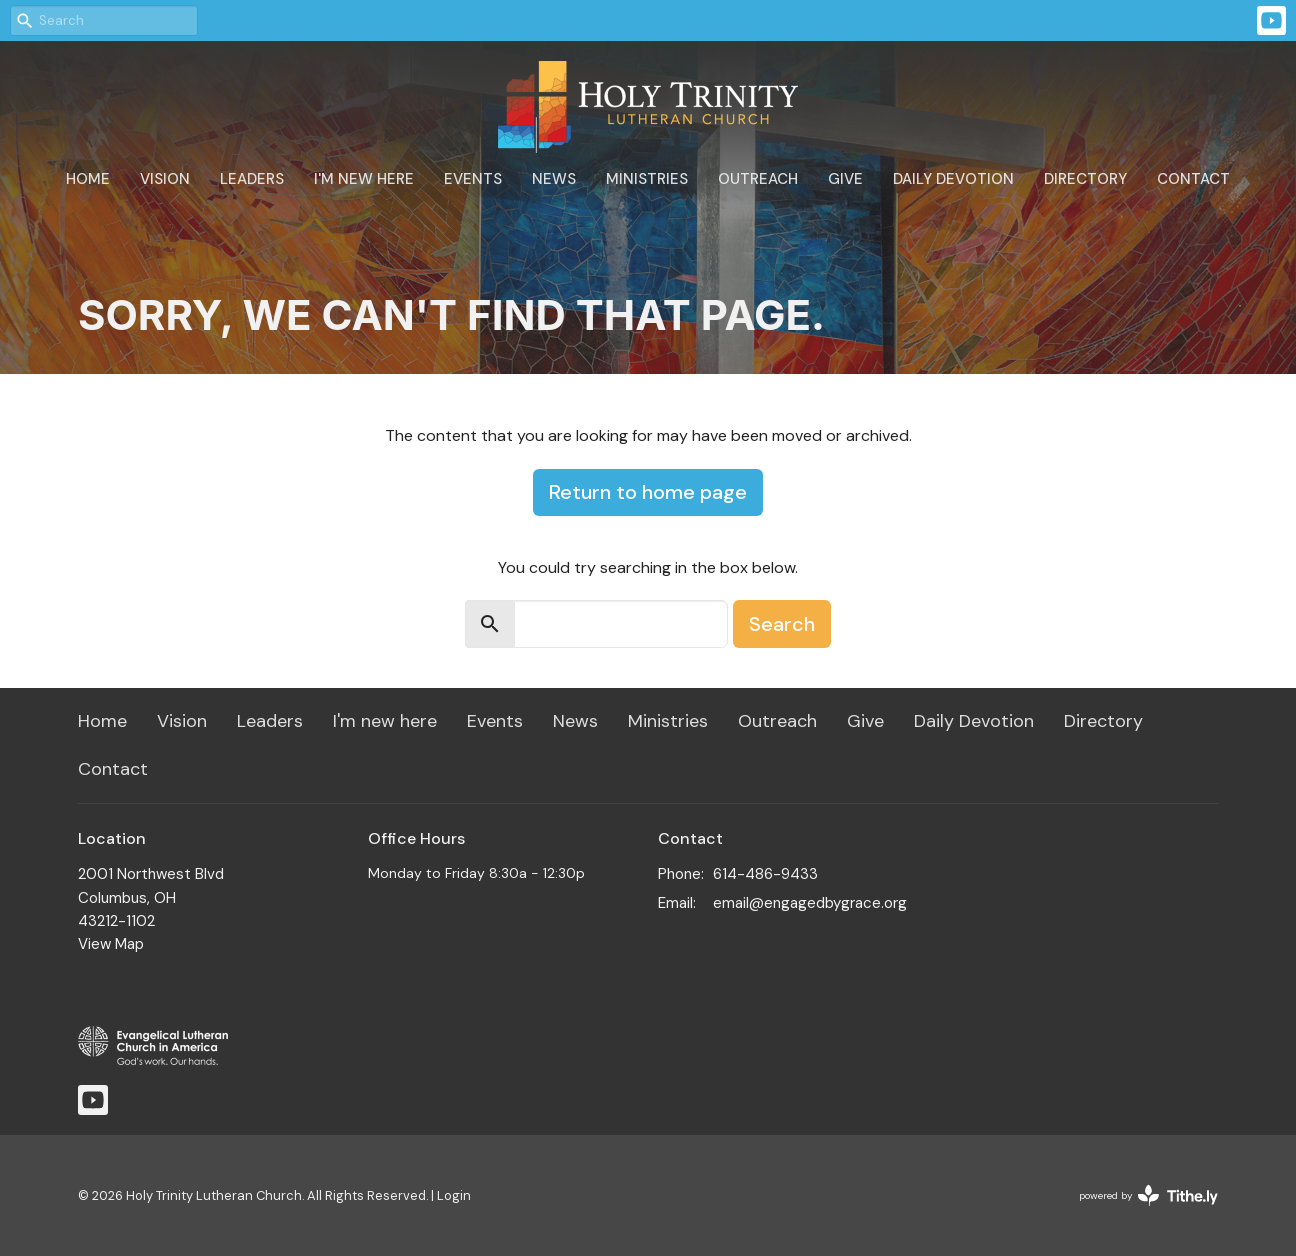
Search (782, 624)
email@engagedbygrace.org (810, 903)
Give (845, 179)
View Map (111, 944)
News (554, 179)
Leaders (252, 179)
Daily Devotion (953, 179)
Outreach (758, 179)
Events (473, 179)
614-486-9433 (765, 874)
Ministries (647, 179)
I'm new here (364, 179)
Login (454, 1195)
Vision (165, 179)
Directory (1085, 179)
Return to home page (648, 492)
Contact (1193, 179)
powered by (1148, 1195)
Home (88, 179)
